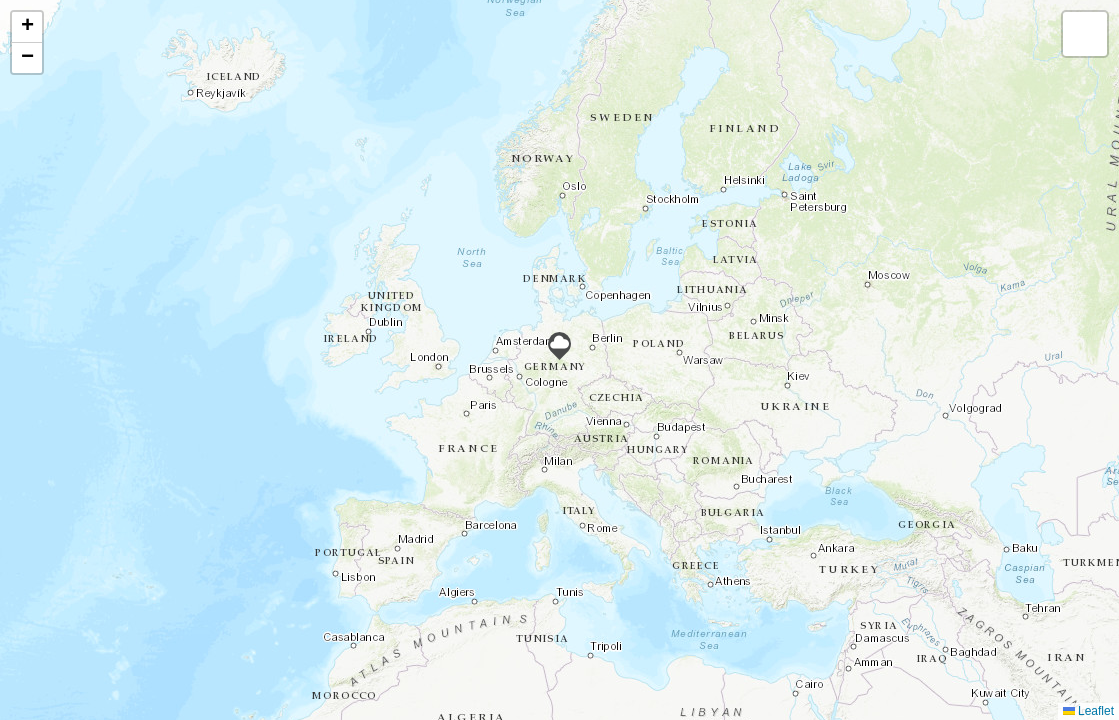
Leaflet (1088, 711)
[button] (559, 346)
